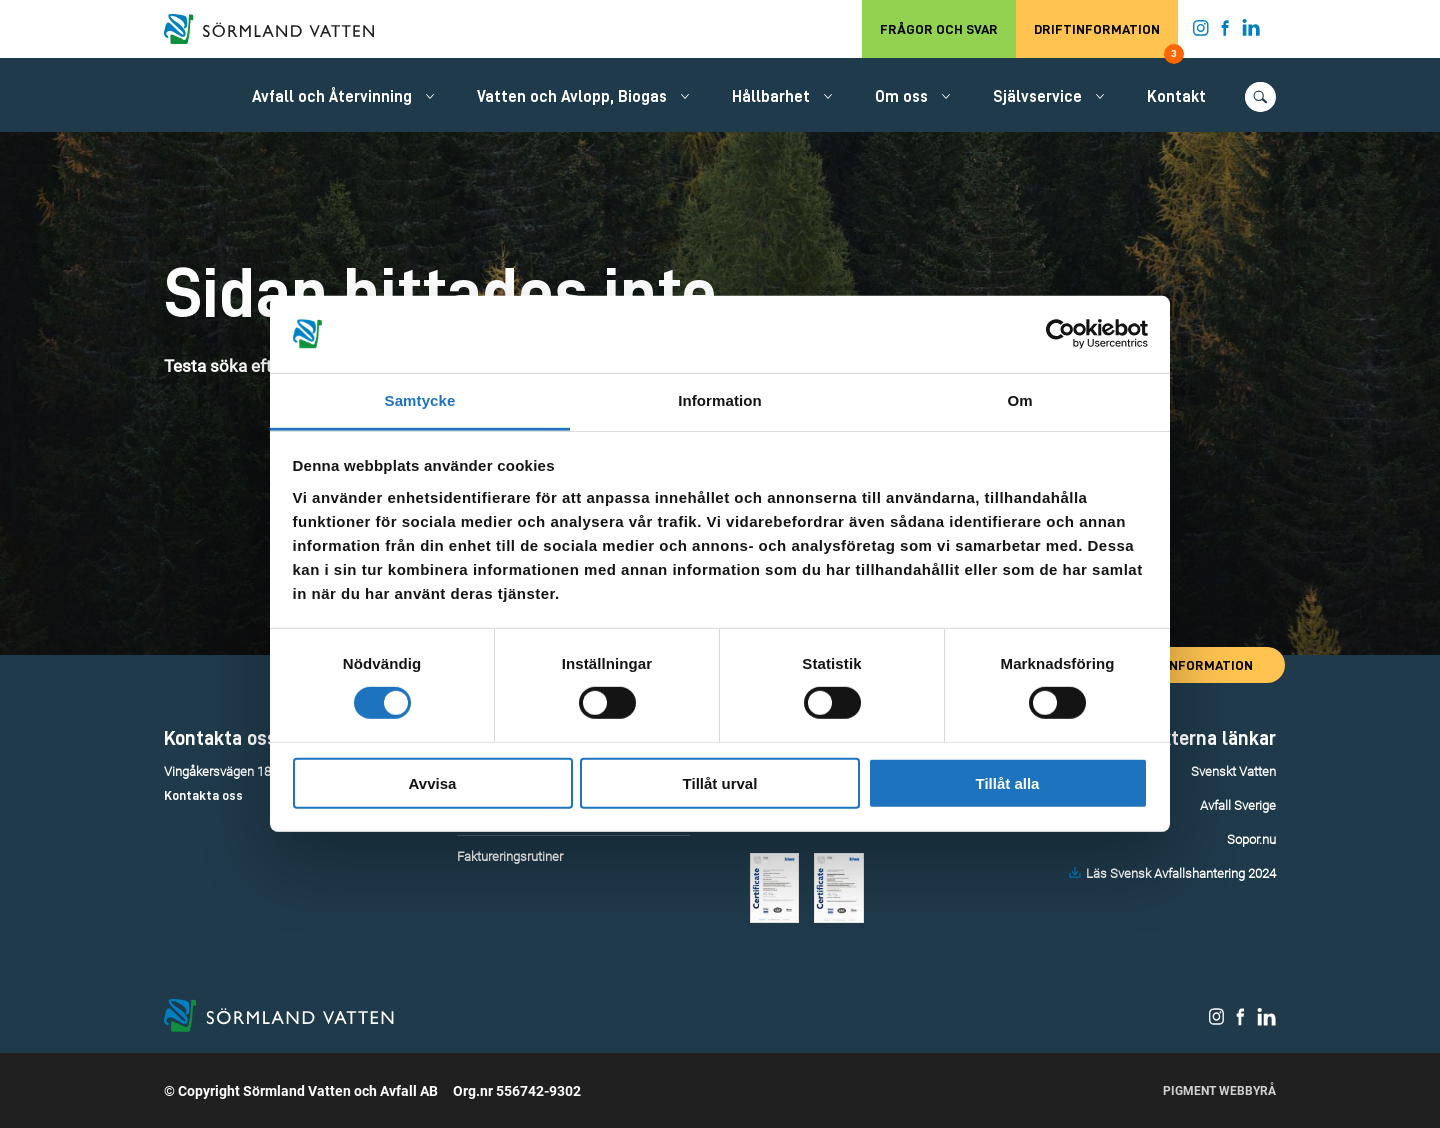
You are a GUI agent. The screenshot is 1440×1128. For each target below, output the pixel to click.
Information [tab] (720, 400)
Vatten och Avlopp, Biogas (572, 97)
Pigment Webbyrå (1219, 1091)
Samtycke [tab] (420, 400)
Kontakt (1176, 97)
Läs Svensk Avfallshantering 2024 (1181, 873)
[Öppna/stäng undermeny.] (430, 96)
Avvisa (433, 782)
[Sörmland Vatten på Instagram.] (1201, 32)
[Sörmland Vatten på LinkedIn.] (1251, 32)
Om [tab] (1019, 400)
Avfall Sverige (1238, 805)
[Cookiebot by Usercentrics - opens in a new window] (1060, 334)
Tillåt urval (720, 782)
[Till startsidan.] (279, 29)
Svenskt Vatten (1233, 771)
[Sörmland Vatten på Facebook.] (1225, 32)
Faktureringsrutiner (510, 856)
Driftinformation (1106, 40)
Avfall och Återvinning (332, 97)
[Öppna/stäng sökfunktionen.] (1260, 97)
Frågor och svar (939, 29)
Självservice (1037, 97)
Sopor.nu (1251, 839)
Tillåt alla (1008, 782)
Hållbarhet (771, 97)
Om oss (901, 97)
